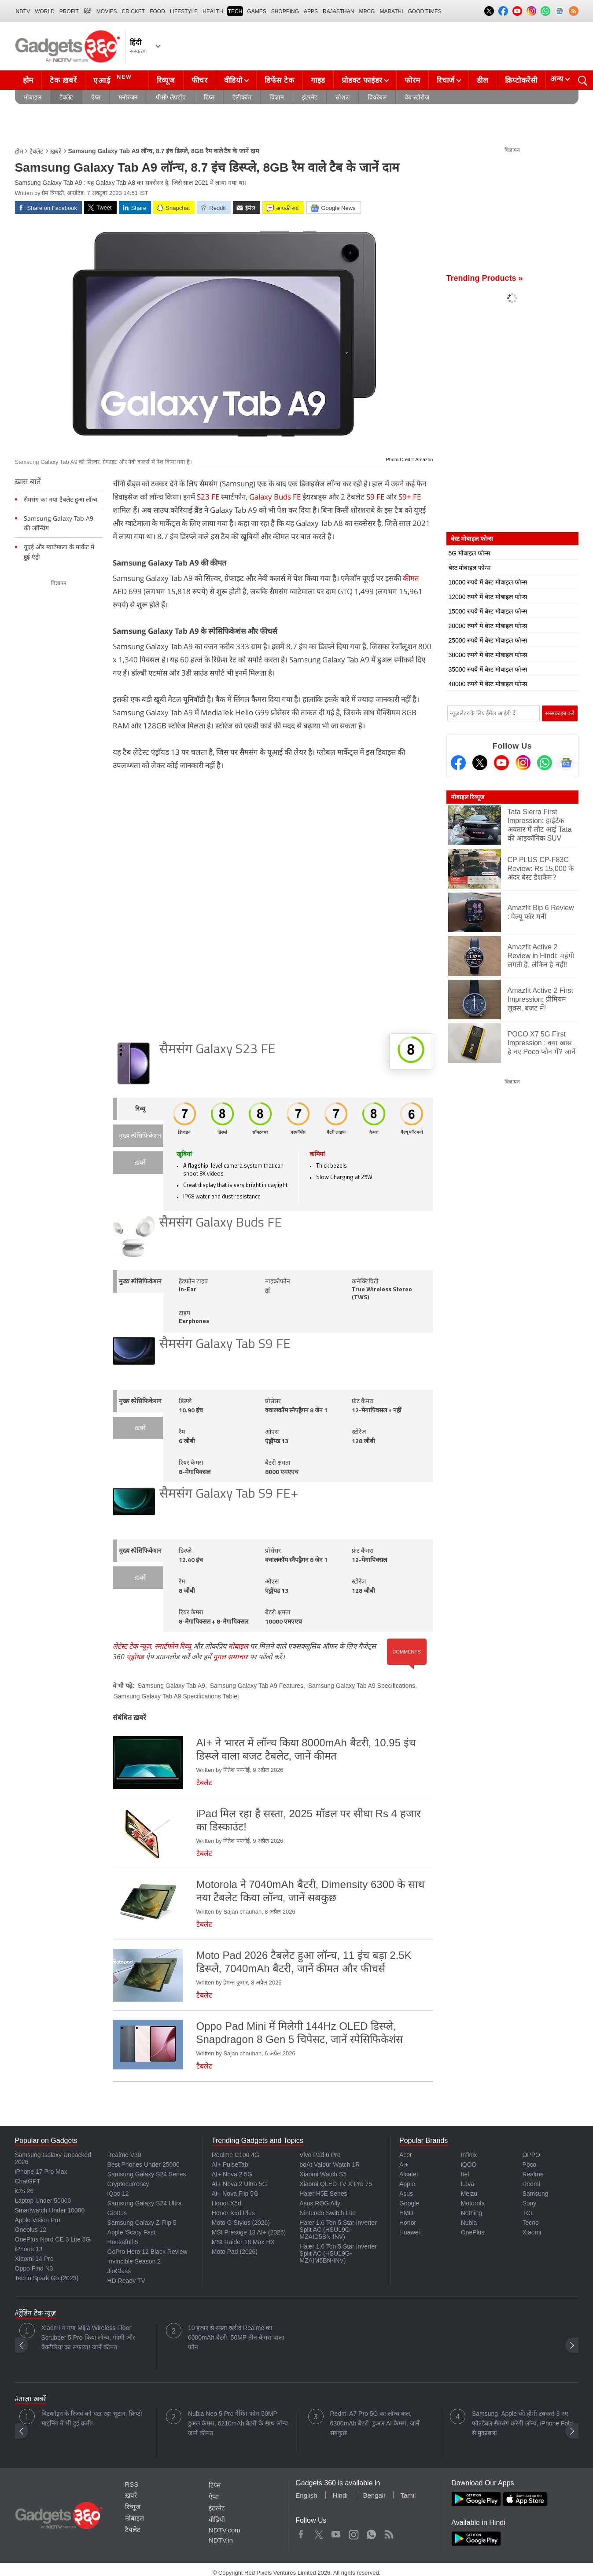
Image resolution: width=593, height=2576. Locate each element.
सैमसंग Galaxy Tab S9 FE (225, 1345)
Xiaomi (531, 2232)
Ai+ (404, 2164)
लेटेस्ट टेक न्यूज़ (132, 1646)
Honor (407, 2222)
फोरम (412, 80)
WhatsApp (371, 2532)
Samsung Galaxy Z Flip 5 (142, 2222)
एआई (113, 79)
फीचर (200, 80)
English (306, 2495)
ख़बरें (55, 151)
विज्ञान (276, 97)
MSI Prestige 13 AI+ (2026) (249, 2232)
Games (256, 11)
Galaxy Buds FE (275, 497)
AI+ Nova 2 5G (232, 2174)
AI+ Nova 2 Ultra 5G (239, 2183)
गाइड (318, 80)
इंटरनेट (309, 97)
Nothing (471, 2212)
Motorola (473, 2203)
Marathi (391, 11)
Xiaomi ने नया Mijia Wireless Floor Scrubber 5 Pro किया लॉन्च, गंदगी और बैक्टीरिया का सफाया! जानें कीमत (88, 2337)
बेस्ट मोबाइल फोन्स (470, 567)
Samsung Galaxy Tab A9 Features (256, 1685)
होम (28, 80)
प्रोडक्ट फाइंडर (362, 80)
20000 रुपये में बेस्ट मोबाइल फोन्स (488, 625)
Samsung (535, 2193)
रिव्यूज (166, 80)
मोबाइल (32, 97)
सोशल (342, 97)
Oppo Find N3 (34, 2268)
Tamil (408, 2495)
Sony (529, 2203)
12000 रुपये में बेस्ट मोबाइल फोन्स (488, 596)
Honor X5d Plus (233, 2212)
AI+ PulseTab (230, 2164)
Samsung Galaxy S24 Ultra (144, 2203)
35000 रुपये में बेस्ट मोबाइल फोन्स (488, 669)
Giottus (117, 2212)
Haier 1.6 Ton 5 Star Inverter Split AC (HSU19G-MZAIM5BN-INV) (338, 2253)
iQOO (469, 2164)
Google (409, 2203)
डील (482, 80)
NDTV (23, 11)
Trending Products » (484, 278)
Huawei (409, 2232)
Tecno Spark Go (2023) (47, 2278)
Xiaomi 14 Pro (34, 2258)
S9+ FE (409, 497)
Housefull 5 (122, 2241)
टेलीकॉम (241, 97)
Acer (405, 2154)
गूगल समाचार (230, 1656)
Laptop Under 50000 (43, 2200)
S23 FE (208, 497)
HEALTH (213, 11)
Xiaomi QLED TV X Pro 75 (335, 2183)
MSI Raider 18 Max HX (243, 2241)
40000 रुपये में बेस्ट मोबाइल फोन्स (488, 683)
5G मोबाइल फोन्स (469, 553)
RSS (132, 2484)
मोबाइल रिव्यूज (468, 797)
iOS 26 (24, 2190)
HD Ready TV (126, 2280)
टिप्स (209, 97)
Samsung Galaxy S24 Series (146, 2174)
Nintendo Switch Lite (327, 2212)
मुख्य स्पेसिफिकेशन (140, 1136)
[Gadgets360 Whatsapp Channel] (544, 762)
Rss (388, 2532)
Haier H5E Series (323, 2193)
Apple (407, 2183)
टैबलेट (66, 97)
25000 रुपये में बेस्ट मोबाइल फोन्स (488, 640)
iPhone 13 (29, 2249)
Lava (467, 2183)
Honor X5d (226, 2203)
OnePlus (473, 2232)
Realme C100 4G (235, 2154)
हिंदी (88, 11)
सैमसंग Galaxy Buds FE (220, 1223)
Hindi (339, 2495)
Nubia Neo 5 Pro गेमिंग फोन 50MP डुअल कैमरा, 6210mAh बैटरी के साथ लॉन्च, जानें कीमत (239, 2423)
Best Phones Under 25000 (143, 2164)
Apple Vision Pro (37, 2219)
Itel (465, 2174)
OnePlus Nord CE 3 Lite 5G (53, 2239)
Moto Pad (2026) (235, 2251)
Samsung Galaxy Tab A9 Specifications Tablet (176, 1696)
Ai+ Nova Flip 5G (235, 2193)
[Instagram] (523, 762)
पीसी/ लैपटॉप (171, 97)
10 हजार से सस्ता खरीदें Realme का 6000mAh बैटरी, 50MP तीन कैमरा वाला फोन (236, 2337)
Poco (529, 2164)
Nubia (469, 2222)
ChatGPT (28, 2181)
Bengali (374, 2495)
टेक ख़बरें (63, 80)
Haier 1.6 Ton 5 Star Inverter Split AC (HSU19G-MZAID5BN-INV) (338, 2229)
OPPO (531, 2154)
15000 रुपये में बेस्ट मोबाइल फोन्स (488, 611)
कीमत (411, 578)
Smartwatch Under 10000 (50, 2210)
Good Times (425, 11)
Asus (406, 2193)
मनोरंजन (128, 97)
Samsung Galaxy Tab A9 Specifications (361, 1685)
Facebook (300, 2532)
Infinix (469, 2154)
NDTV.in (221, 2540)
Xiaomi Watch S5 (322, 2174)
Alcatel (408, 2174)
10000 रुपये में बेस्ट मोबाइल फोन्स (488, 582)
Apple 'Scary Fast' (132, 2232)
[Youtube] (501, 762)
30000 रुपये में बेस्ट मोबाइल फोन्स (488, 654)
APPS (311, 11)
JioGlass (119, 2271)
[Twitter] (479, 762)
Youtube (336, 2532)
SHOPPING (285, 11)
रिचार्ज (446, 80)
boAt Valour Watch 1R (329, 2164)
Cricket (133, 11)
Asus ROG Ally (319, 2203)
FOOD (157, 11)
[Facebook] (458, 762)
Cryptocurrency (128, 2183)
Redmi (531, 2183)
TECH (235, 11)
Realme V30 (124, 2154)
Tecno (530, 2222)
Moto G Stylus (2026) (241, 2222)
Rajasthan (338, 11)
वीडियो (233, 80)
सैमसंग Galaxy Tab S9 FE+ (228, 1494)
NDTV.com (224, 2530)
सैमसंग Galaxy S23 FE (217, 1050)
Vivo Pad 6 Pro (319, 2154)
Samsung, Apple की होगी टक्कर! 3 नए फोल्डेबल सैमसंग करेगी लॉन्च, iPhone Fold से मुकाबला (522, 2423)
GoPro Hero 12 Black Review (147, 2251)
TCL (528, 2212)
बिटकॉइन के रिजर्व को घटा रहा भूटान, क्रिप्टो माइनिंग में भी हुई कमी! (91, 2418)
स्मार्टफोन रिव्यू (173, 1646)
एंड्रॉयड (135, 1656)
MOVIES (106, 11)
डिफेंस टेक (280, 80)
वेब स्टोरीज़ (417, 97)
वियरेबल (377, 97)
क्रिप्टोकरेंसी (521, 80)
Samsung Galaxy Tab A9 (171, 1685)
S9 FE (375, 497)
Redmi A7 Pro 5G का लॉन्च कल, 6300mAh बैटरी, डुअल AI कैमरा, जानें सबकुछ (375, 2423)
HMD (406, 2212)
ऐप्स (95, 97)
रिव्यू (140, 1109)
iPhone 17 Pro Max (41, 2171)
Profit (69, 11)
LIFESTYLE (184, 11)
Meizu (469, 2193)
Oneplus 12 (31, 2229)
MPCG (367, 11)
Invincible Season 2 (134, 2261)
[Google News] (566, 762)
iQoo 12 (118, 2193)
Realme (532, 2174)
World (45, 11)
